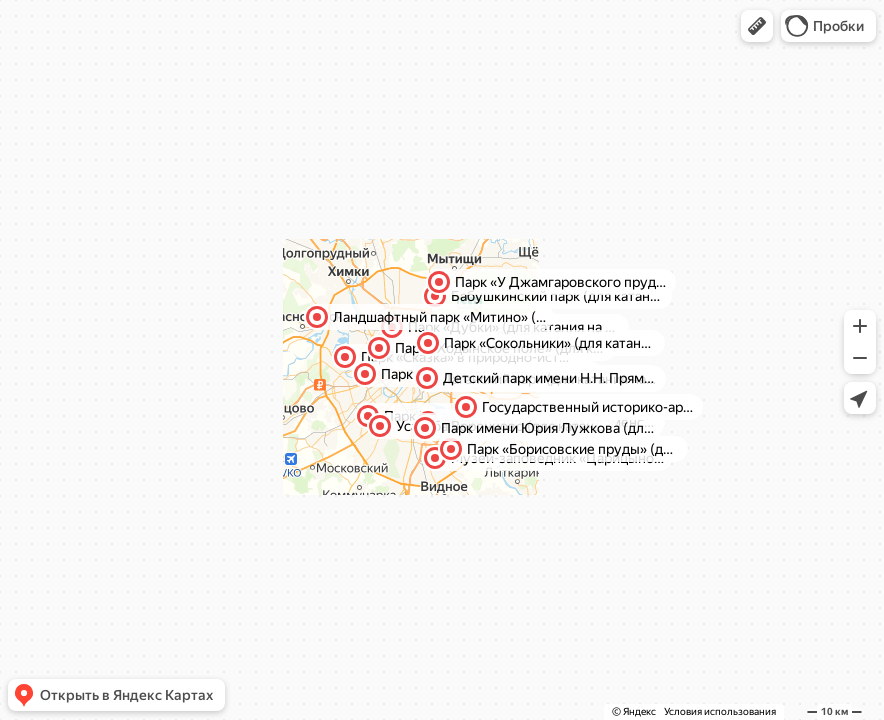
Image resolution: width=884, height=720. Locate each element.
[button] (757, 26)
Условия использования (720, 711)
